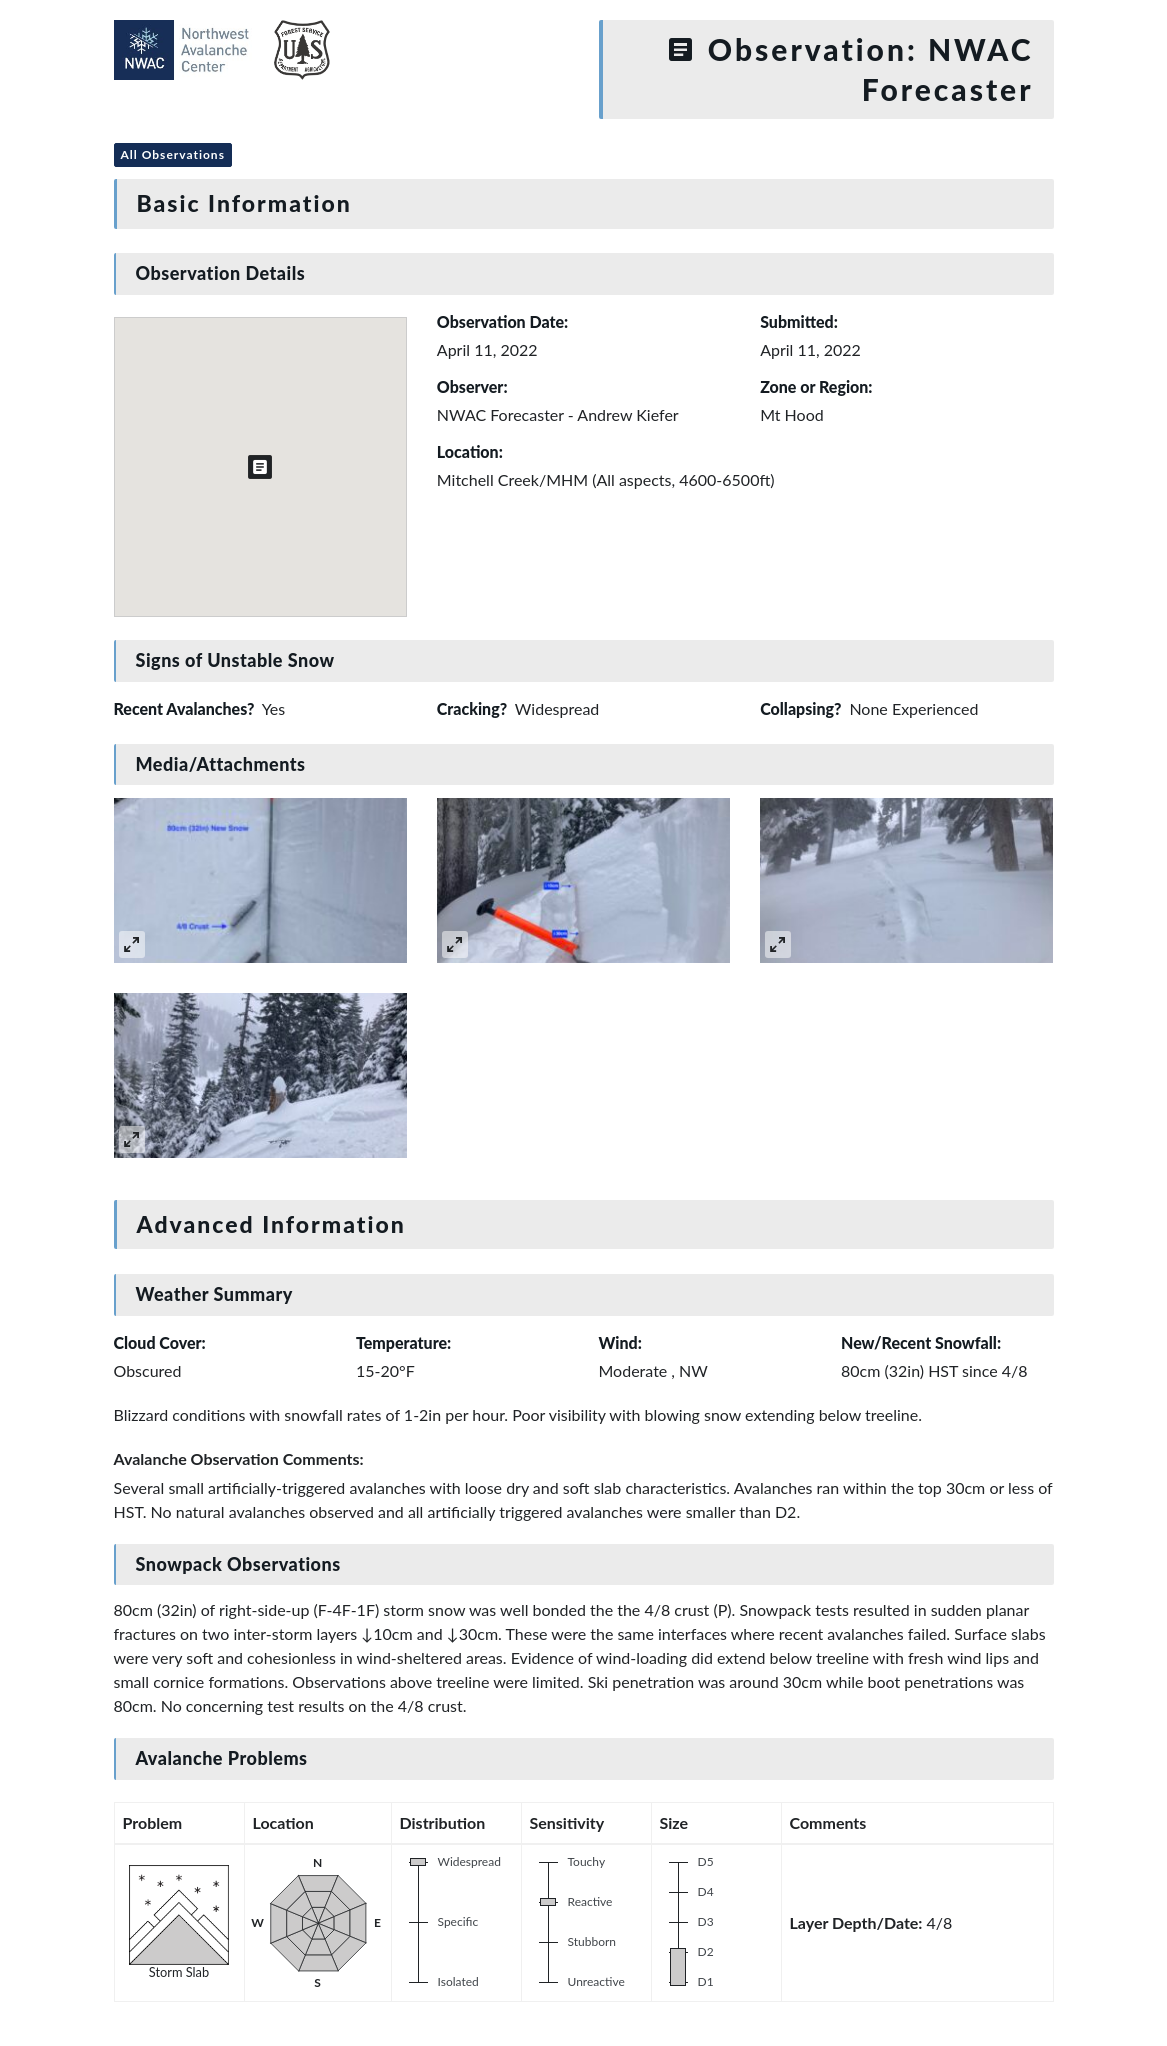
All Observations (173, 154)
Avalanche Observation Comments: (239, 1458)
